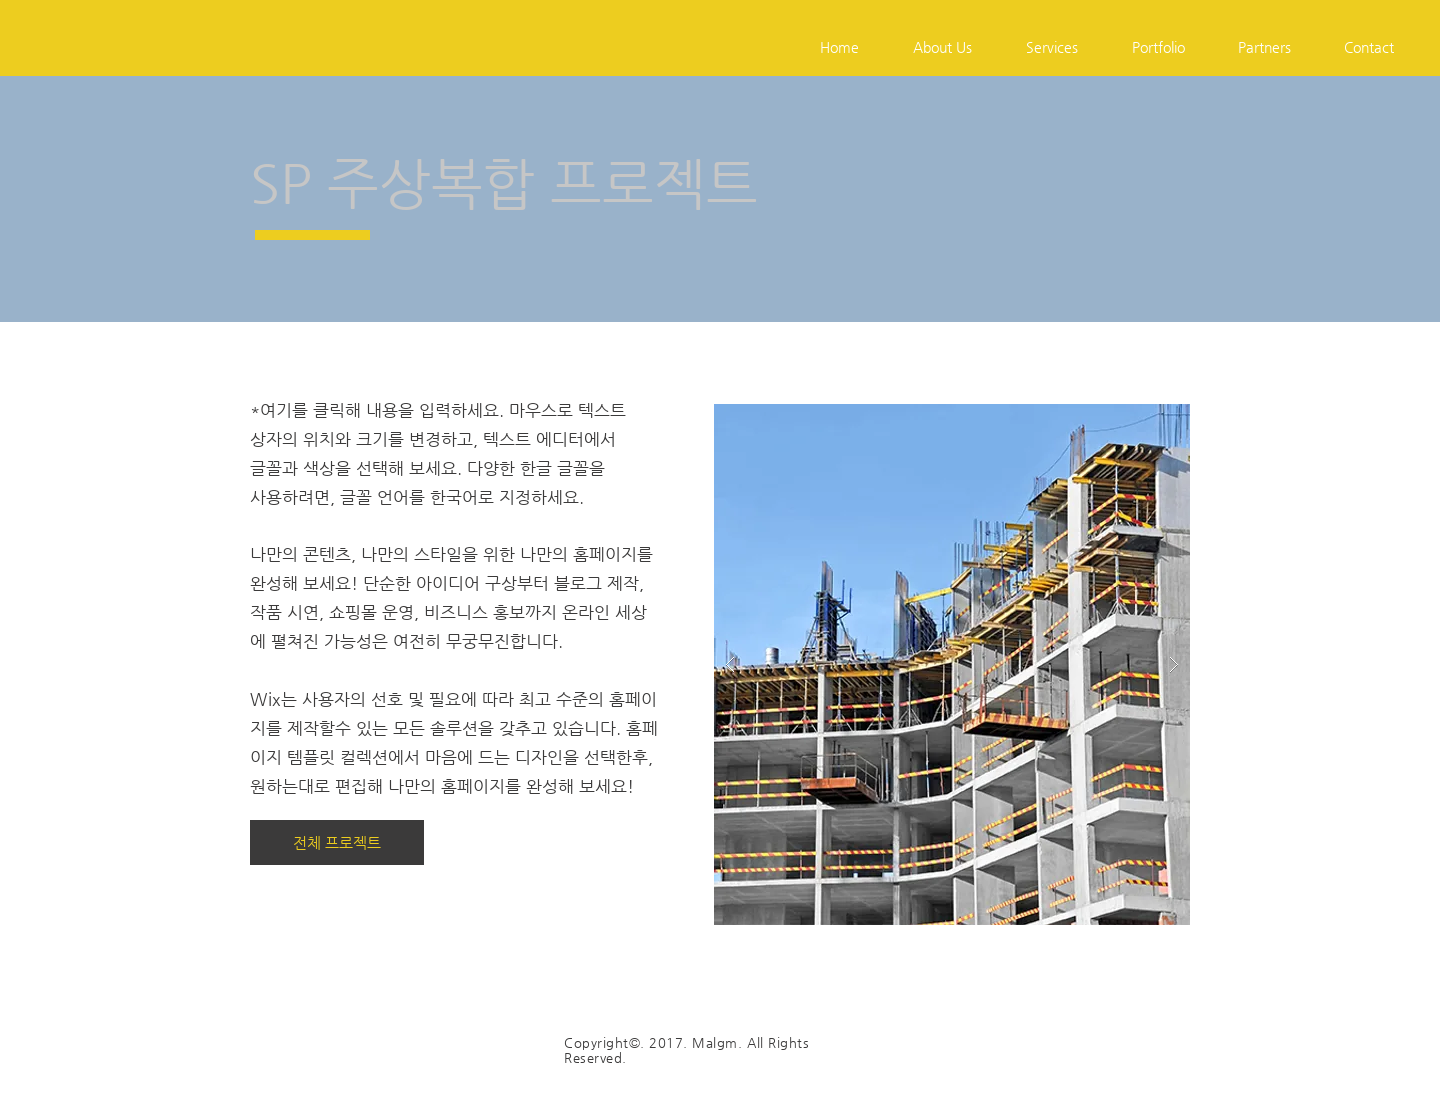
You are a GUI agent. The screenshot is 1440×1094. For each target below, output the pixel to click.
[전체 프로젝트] (337, 842)
